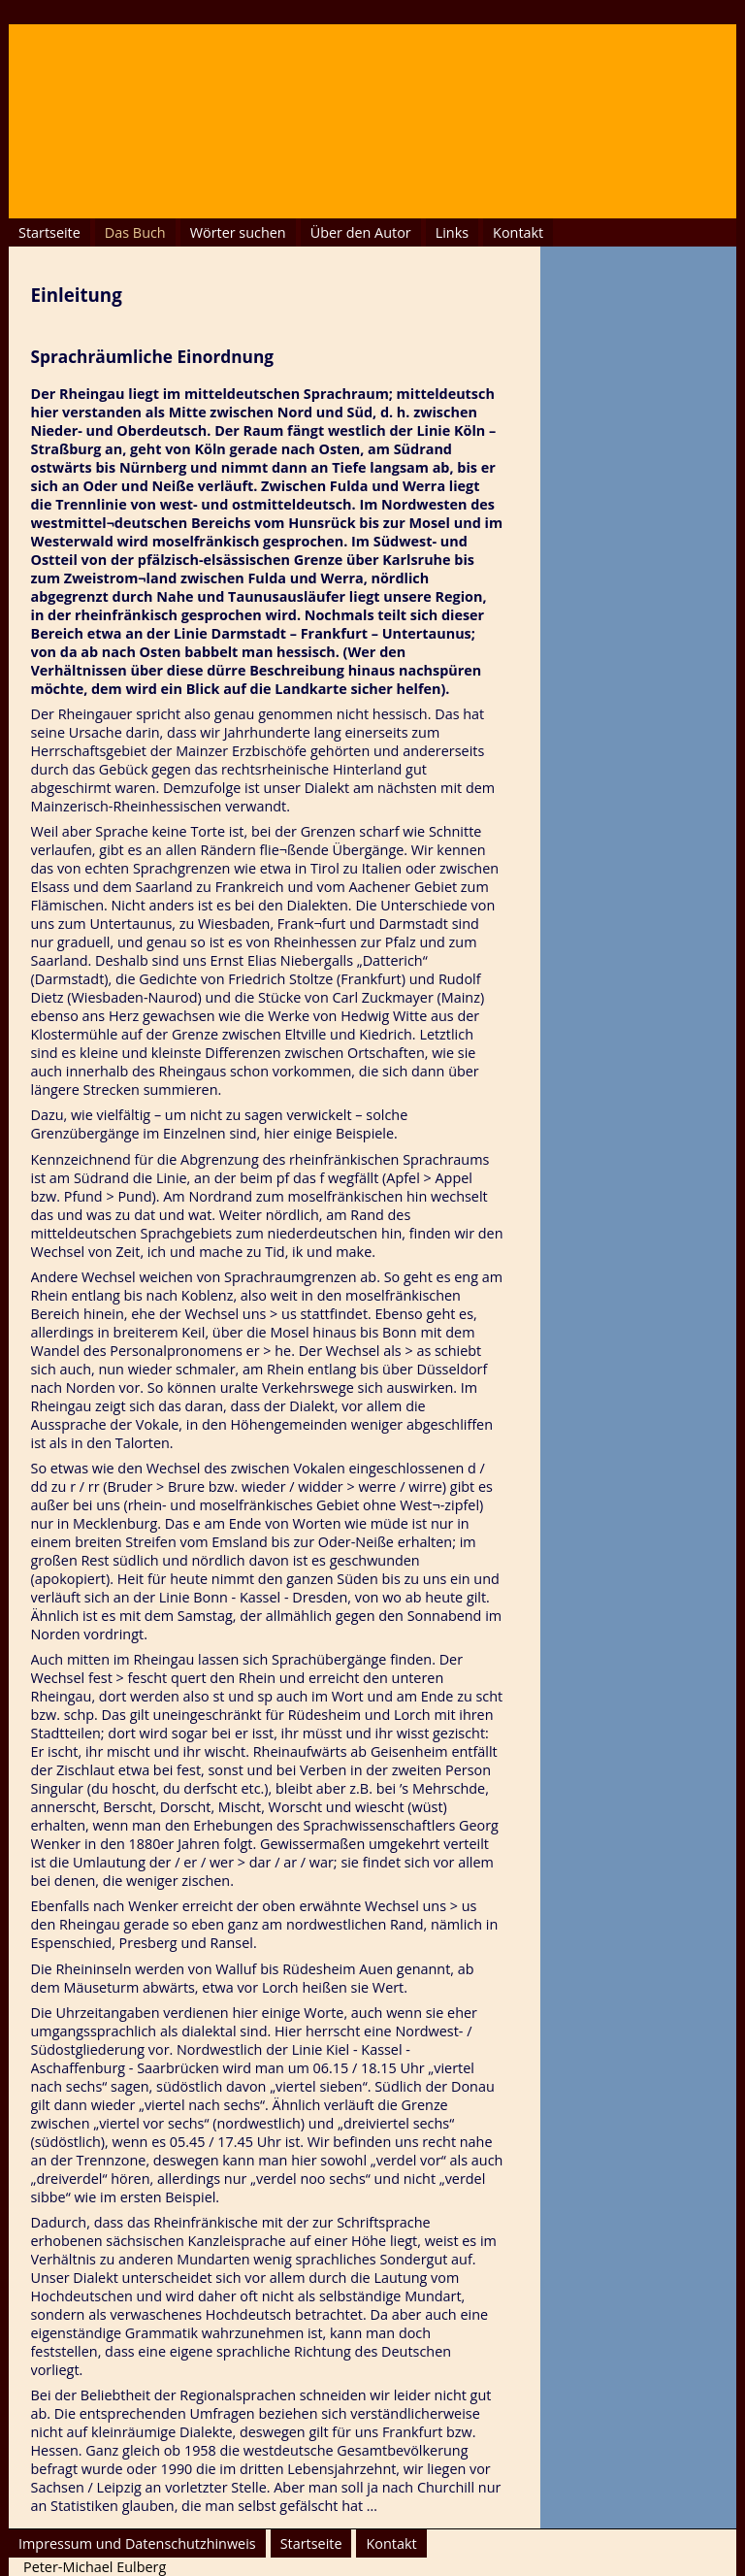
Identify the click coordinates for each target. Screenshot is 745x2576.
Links (452, 232)
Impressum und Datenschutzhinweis (137, 2543)
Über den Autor (360, 232)
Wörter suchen (238, 232)
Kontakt (518, 232)
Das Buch (135, 232)
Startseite (49, 232)
